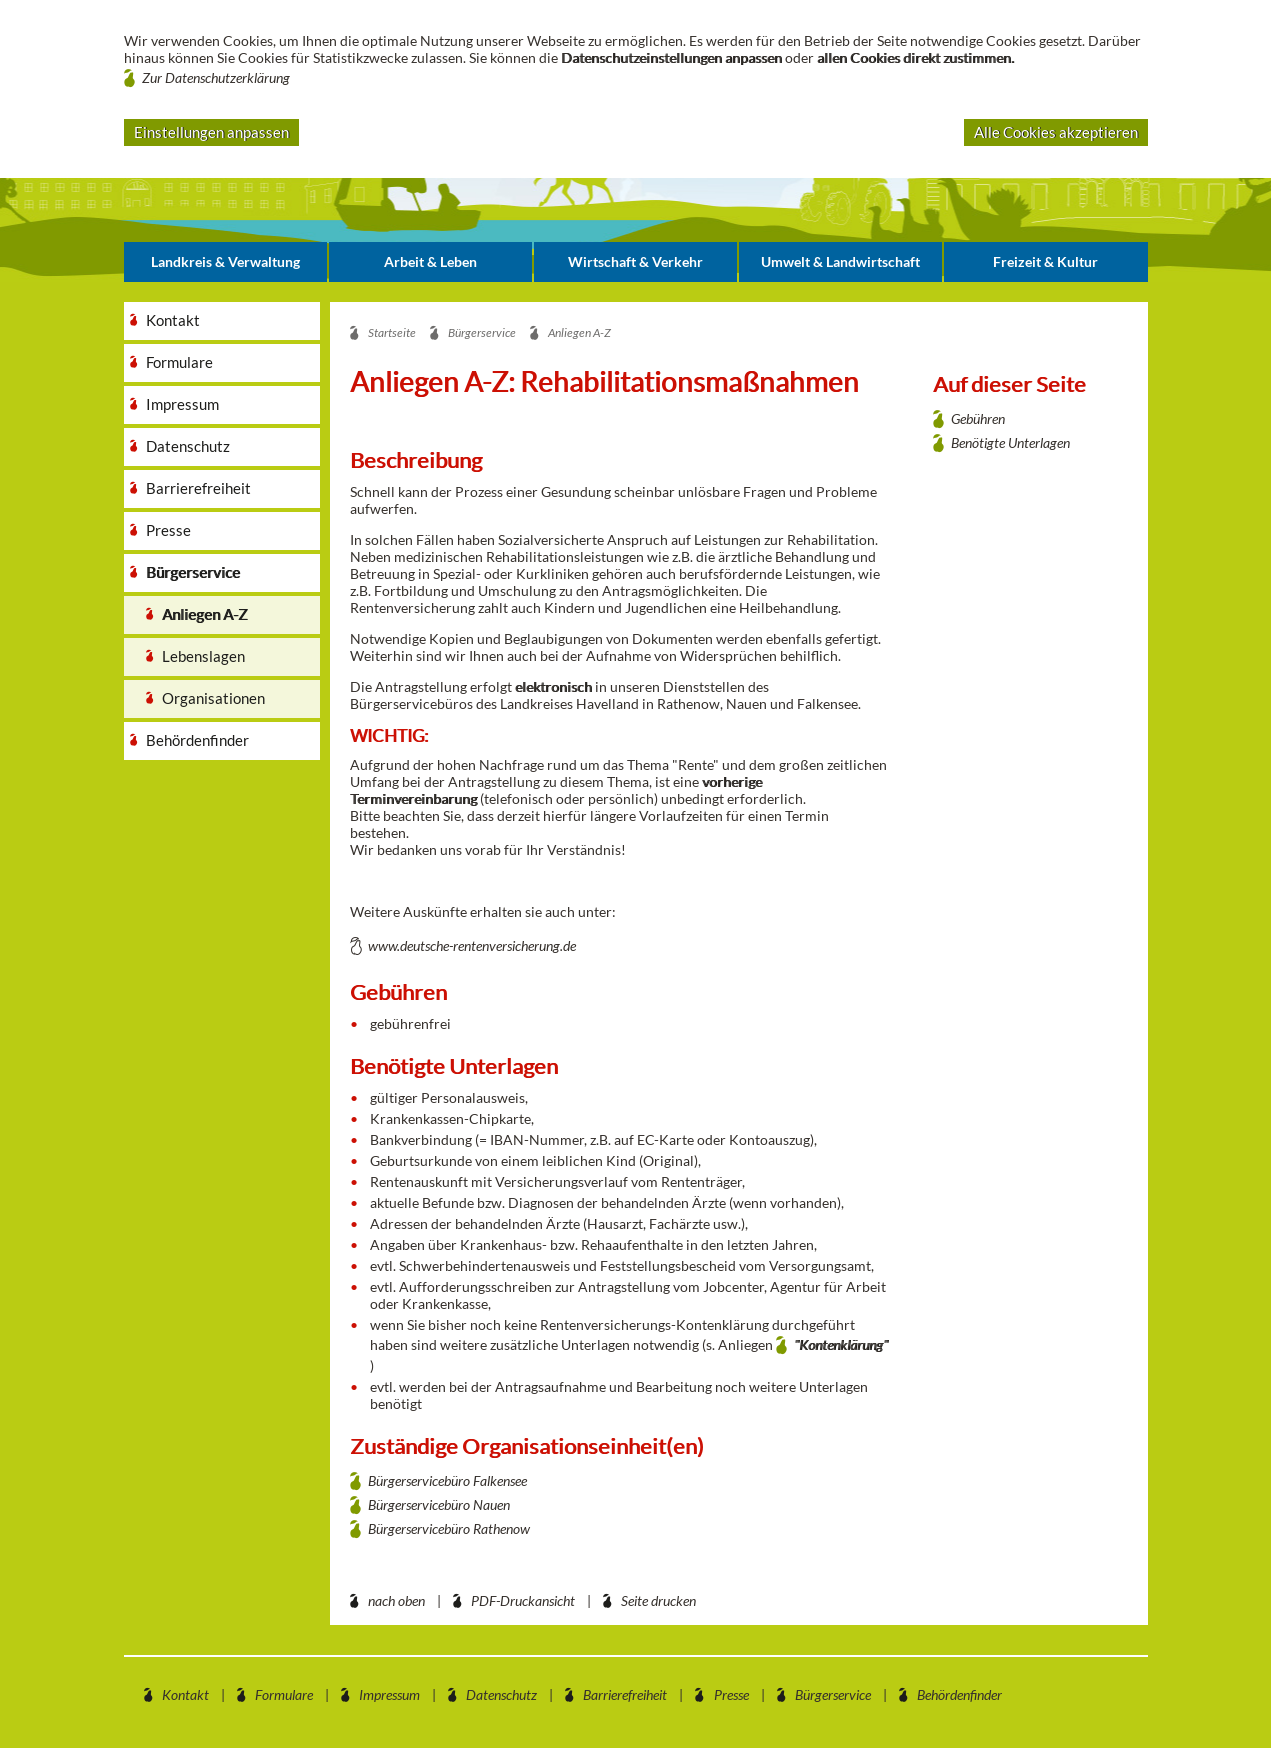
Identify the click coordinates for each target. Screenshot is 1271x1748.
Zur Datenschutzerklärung (216, 77)
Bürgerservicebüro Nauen (439, 1504)
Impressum (389, 1694)
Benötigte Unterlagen (1010, 442)
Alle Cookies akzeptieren (1056, 132)
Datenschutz (501, 1694)
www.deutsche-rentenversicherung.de (472, 945)
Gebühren (978, 418)
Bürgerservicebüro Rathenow (449, 1528)
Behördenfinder (959, 1694)
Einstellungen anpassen (211, 132)
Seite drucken (658, 1600)
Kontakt (185, 1694)
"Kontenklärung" (841, 1344)
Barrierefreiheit (625, 1694)
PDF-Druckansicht (523, 1600)
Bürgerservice (833, 1694)
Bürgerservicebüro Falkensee (447, 1480)
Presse (731, 1694)
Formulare (284, 1694)
